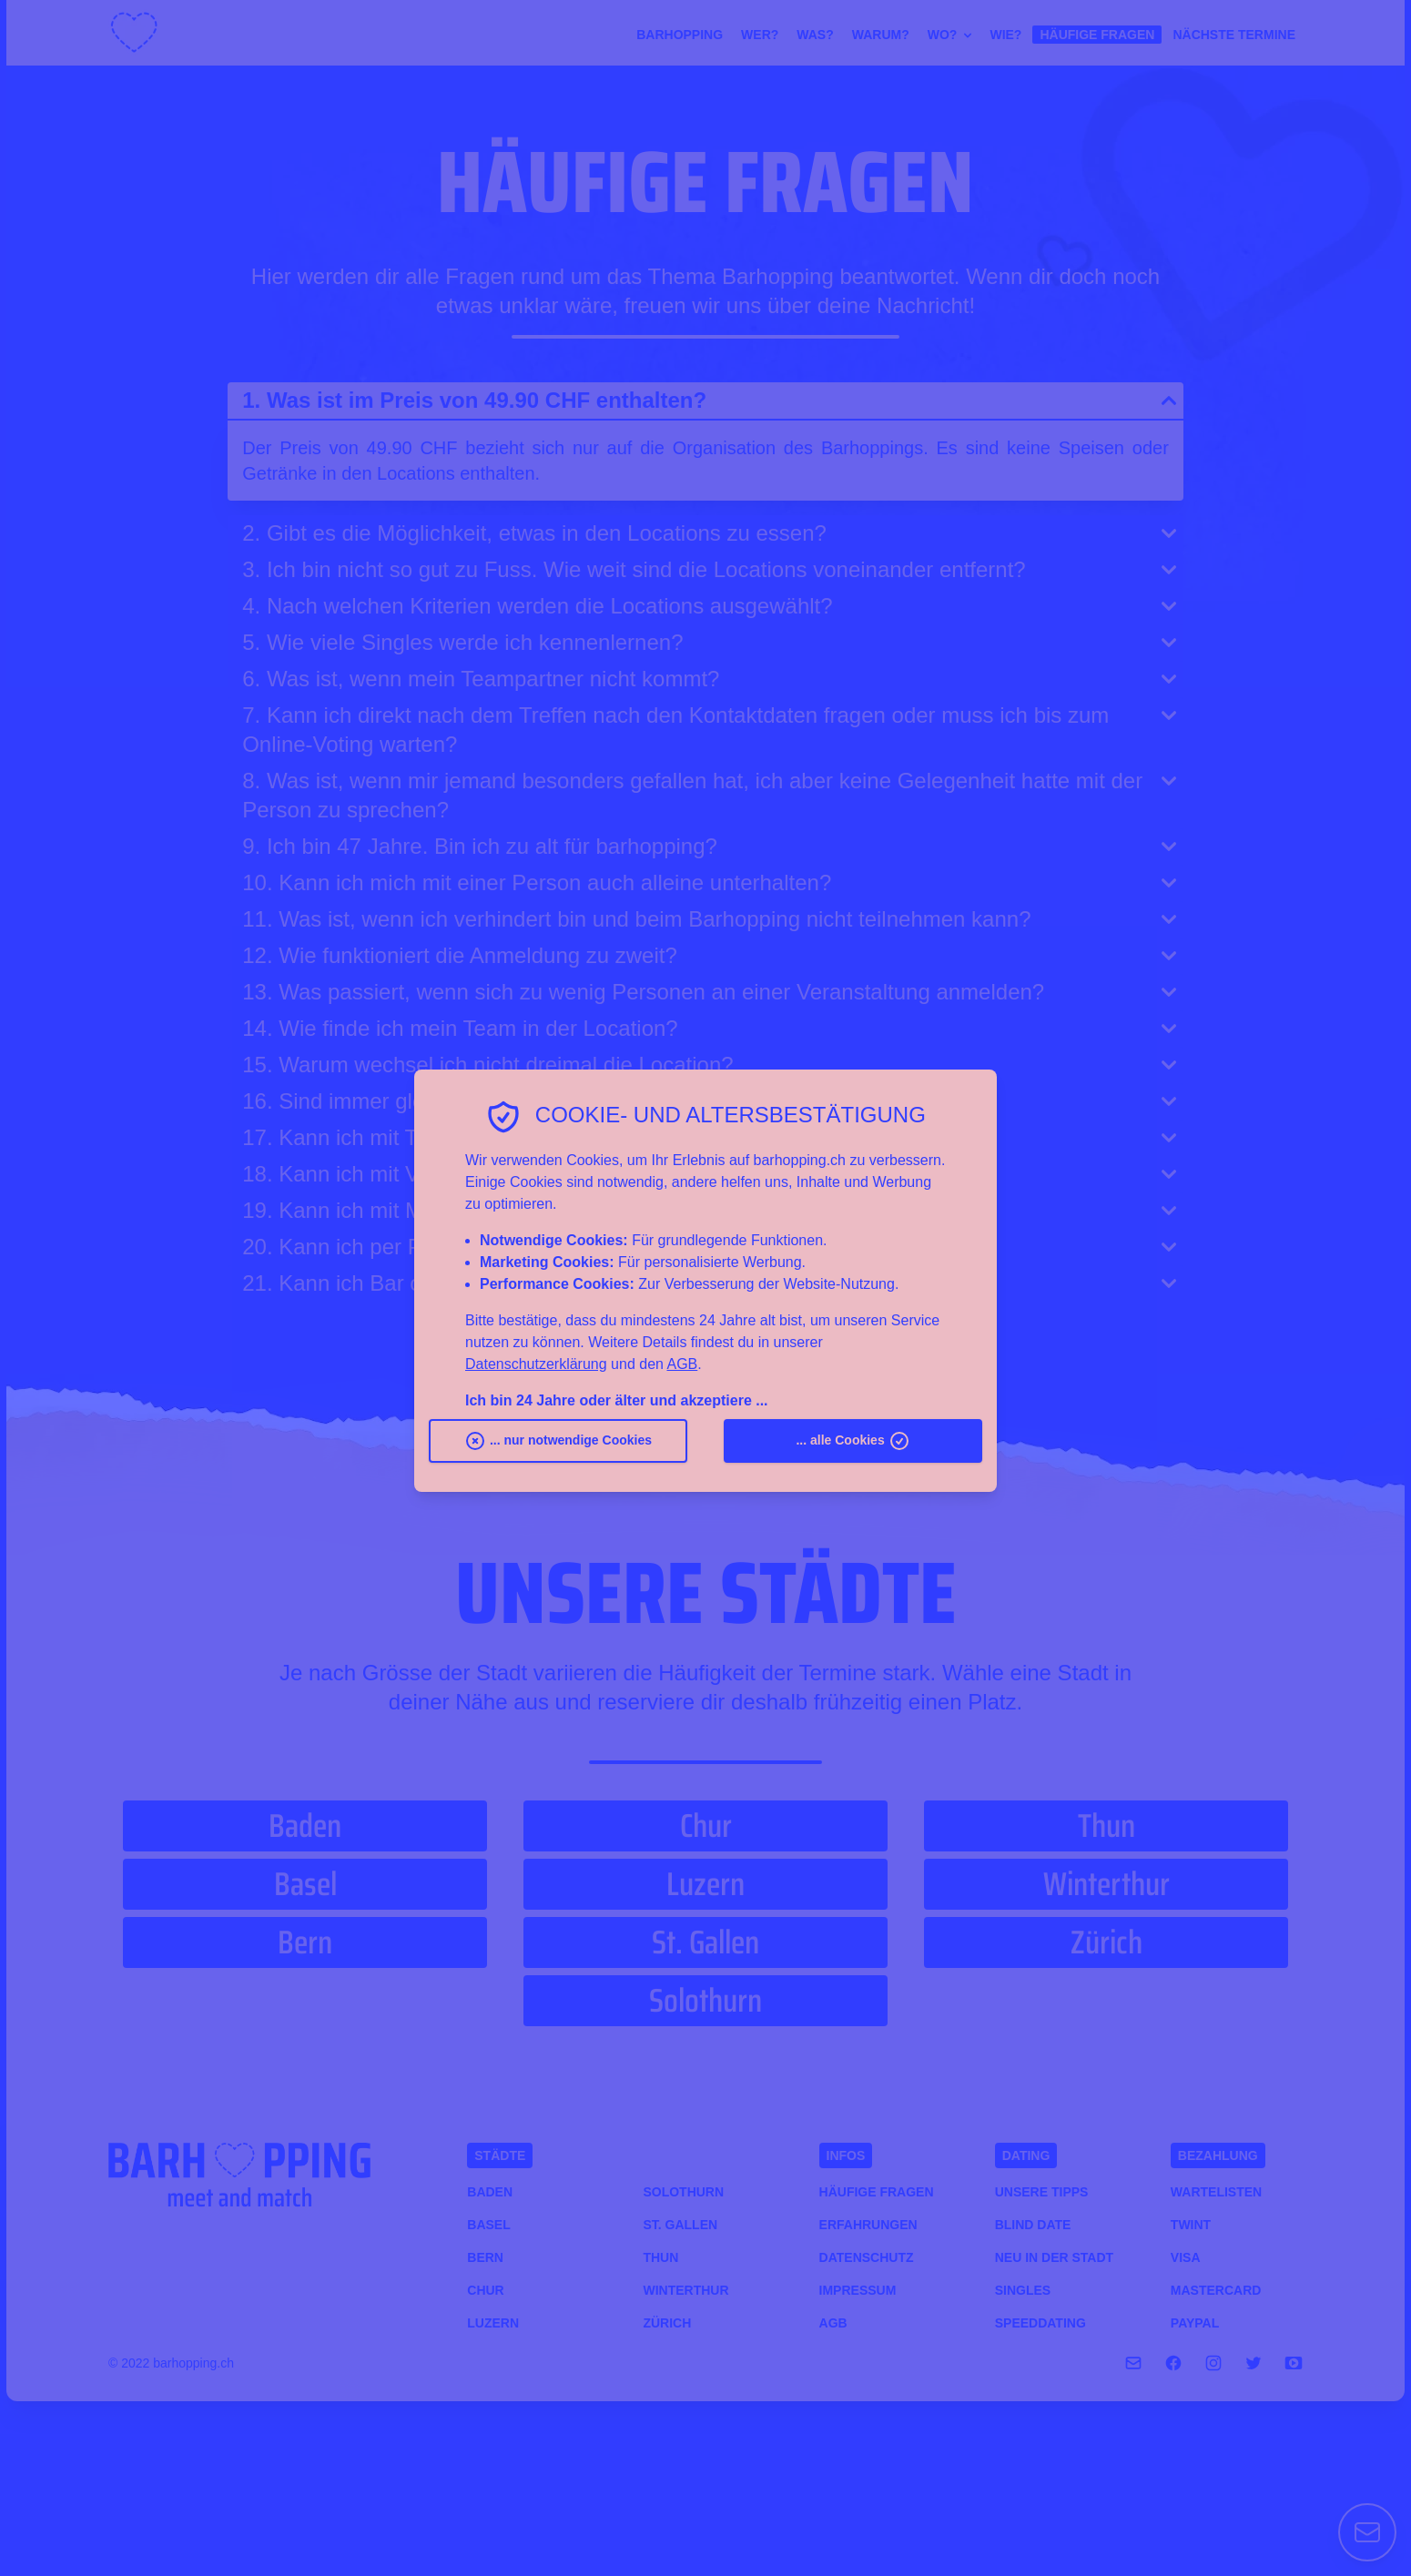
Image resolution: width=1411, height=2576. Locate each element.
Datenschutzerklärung (536, 1364)
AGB (681, 1364)
